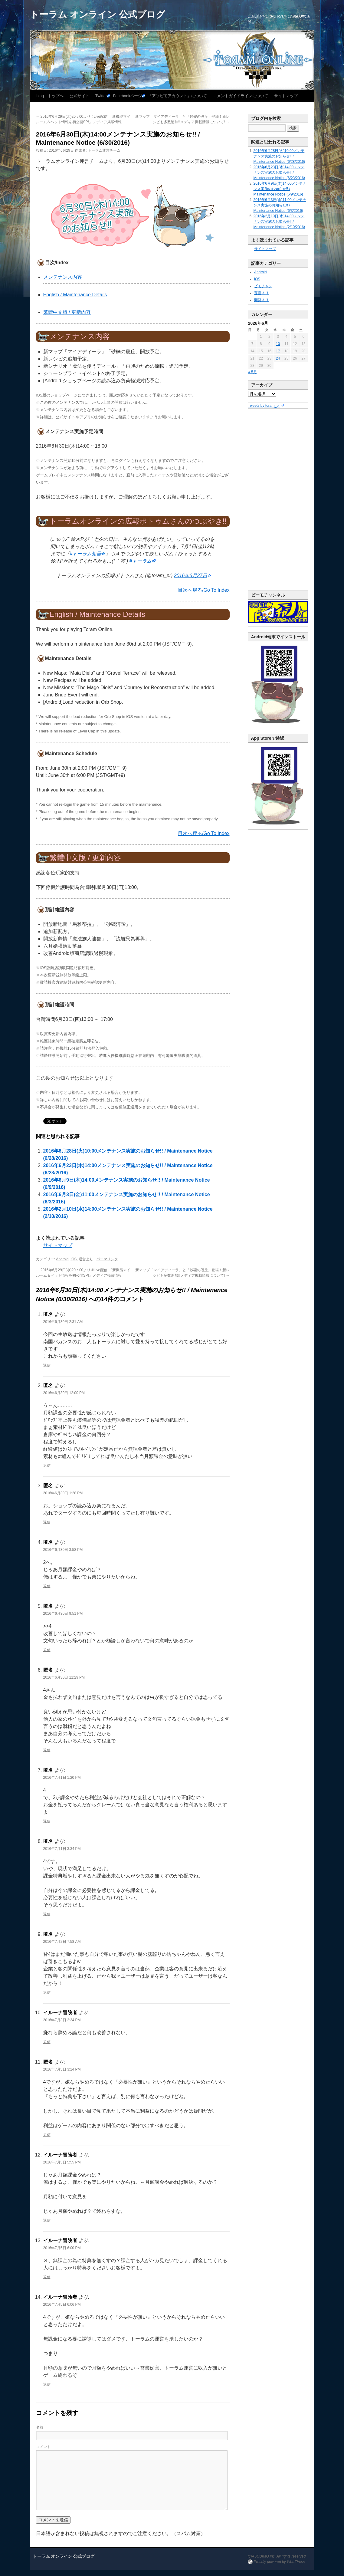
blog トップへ (50, 96)
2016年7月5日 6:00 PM (62, 2248)
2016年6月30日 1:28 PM (63, 1493)
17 (278, 351)
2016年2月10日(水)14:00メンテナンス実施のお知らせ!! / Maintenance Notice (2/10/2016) (279, 221)
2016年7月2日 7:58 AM (62, 1941)
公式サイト (79, 96)
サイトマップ (286, 96)
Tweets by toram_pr (264, 405)
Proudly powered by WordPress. (280, 2562)
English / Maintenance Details (75, 294)
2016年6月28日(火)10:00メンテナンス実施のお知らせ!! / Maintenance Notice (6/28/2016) (279, 156)
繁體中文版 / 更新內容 (67, 312)
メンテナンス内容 (62, 277)
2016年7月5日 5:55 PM (62, 2162)
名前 (39, 2427)
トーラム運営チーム (104, 150)
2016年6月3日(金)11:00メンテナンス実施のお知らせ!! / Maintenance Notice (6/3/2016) (280, 205)
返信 (47, 1365)
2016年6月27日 (190, 575)
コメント (43, 2447)
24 (278, 358)
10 (278, 344)
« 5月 (252, 372)
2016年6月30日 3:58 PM (63, 1550)
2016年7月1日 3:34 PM (62, 1849)
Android (62, 1259)
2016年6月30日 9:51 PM (63, 1613)
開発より (261, 300)
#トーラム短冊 (86, 553)
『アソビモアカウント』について (177, 96)
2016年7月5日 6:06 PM (62, 2304)
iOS (73, 1259)
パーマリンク (107, 1259)
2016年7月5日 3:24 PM (62, 2069)
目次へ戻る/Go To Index (203, 590)
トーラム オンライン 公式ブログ (97, 14)
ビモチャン (263, 286)
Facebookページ (127, 96)
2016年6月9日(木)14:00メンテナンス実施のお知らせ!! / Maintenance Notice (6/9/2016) (280, 188)
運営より (86, 1259)
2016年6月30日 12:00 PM (64, 1393)
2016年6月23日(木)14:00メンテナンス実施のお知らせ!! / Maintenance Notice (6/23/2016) (279, 172)
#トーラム (140, 561)
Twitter (101, 96)
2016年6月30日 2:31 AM (63, 1322)
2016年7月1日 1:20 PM (62, 1777)
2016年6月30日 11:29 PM (64, 1677)
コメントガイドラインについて (240, 96)
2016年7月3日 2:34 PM (62, 2020)
